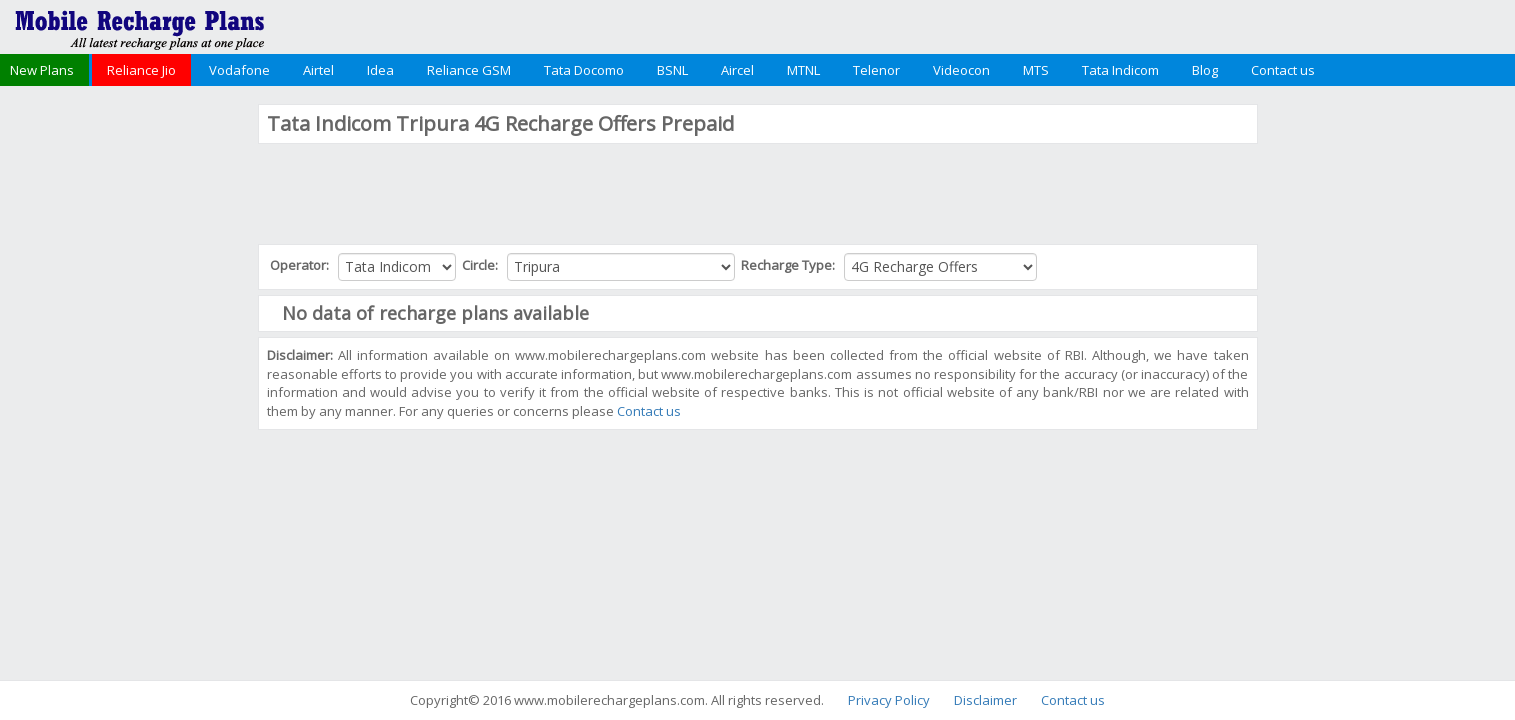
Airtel (318, 70)
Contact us (1283, 70)
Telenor (876, 70)
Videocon (961, 70)
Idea (380, 70)
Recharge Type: (789, 265)
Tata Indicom (1120, 70)
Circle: (481, 265)
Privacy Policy (889, 700)
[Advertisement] (126, 404)
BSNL (672, 70)
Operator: (301, 265)
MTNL (803, 70)
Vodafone (239, 70)
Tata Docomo (584, 70)
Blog (1205, 70)
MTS (1036, 70)
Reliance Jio (141, 70)
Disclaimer (985, 700)
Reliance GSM (469, 70)
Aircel (737, 70)
